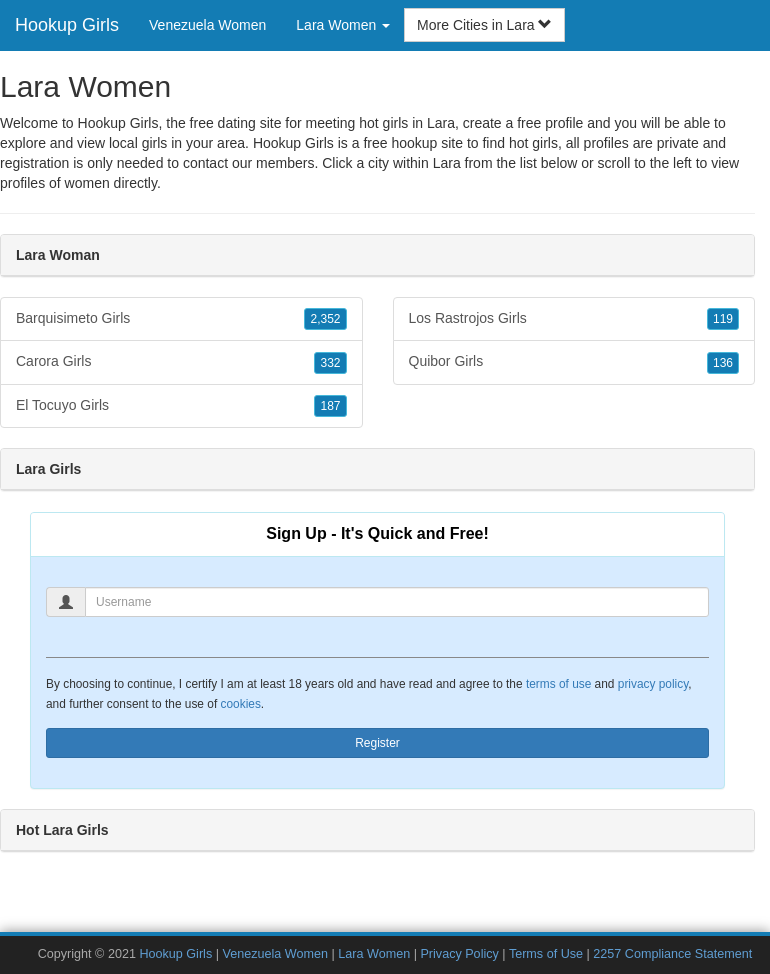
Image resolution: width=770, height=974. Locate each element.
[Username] (397, 602)
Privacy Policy (459, 954)
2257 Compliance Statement (672, 954)
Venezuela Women (207, 25)
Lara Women (374, 954)
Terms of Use (546, 954)
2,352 (325, 319)
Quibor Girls (574, 362)
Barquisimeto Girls (181, 319)
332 (330, 363)
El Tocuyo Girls (181, 406)
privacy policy (653, 684)
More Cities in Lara (484, 25)
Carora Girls (181, 362)
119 (723, 319)
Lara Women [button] (343, 25)
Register (377, 743)
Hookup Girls (67, 25)
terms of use (558, 684)
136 (723, 363)
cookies (241, 704)
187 (330, 406)
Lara (447, 163)
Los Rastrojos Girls (574, 319)
